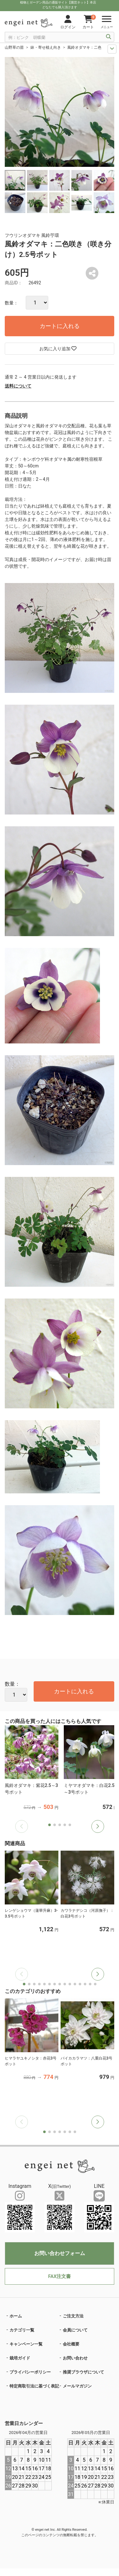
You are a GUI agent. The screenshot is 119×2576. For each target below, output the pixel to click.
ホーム (16, 2316)
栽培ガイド (20, 2358)
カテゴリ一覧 (22, 2330)
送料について (18, 385)
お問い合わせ (75, 2358)
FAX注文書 (59, 2276)
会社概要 (71, 2344)
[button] (97, 1826)
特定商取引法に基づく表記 (34, 2386)
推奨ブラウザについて (83, 2372)
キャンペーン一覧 (26, 2344)
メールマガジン (77, 2386)
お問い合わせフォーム (59, 2253)
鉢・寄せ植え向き (45, 47)
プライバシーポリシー (30, 2372)
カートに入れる (60, 326)
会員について (75, 2330)
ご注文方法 (73, 2316)
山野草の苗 (14, 47)
